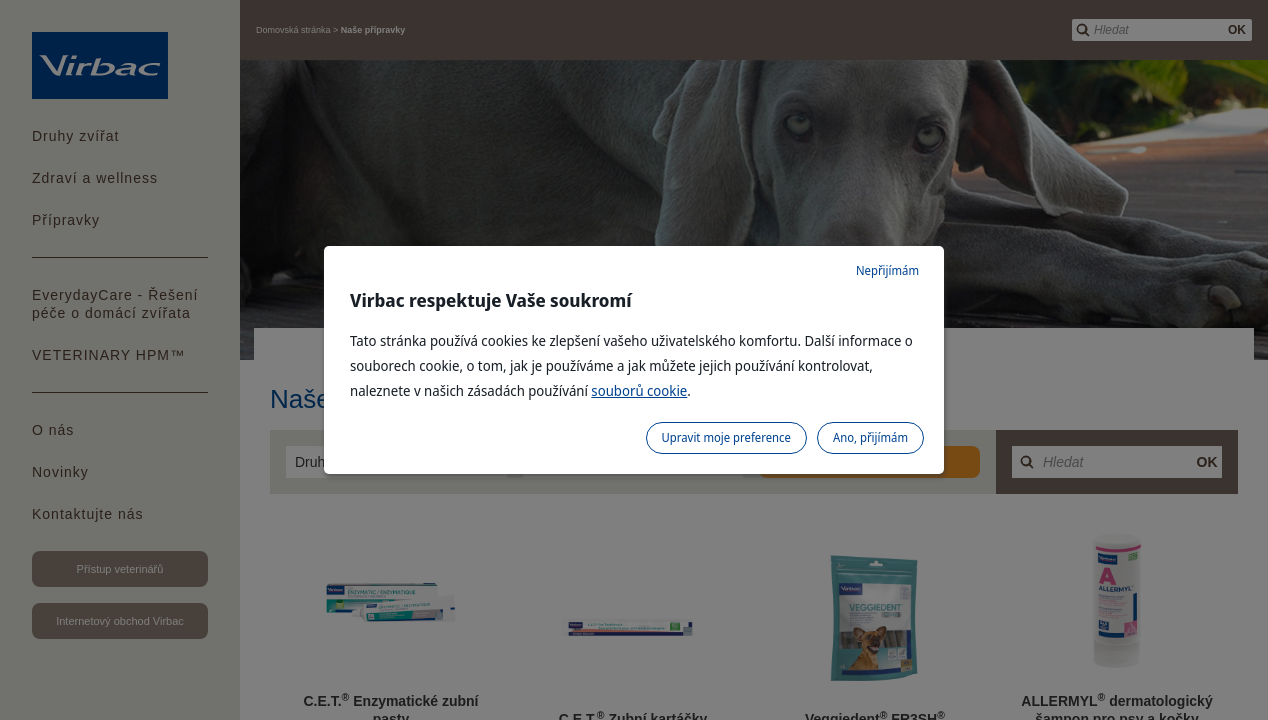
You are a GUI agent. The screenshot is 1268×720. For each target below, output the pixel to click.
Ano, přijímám (870, 437)
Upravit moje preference (726, 437)
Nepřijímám (887, 270)
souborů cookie (639, 390)
